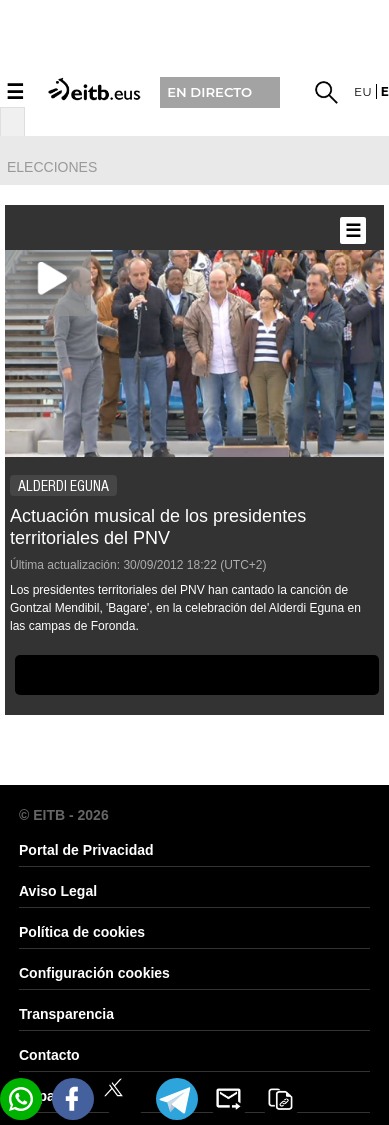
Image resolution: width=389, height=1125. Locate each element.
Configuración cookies (94, 973)
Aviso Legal (58, 891)
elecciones (52, 167)
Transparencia (66, 1014)
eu (363, 91)
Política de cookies (82, 932)
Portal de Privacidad (86, 850)
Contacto (49, 1055)
